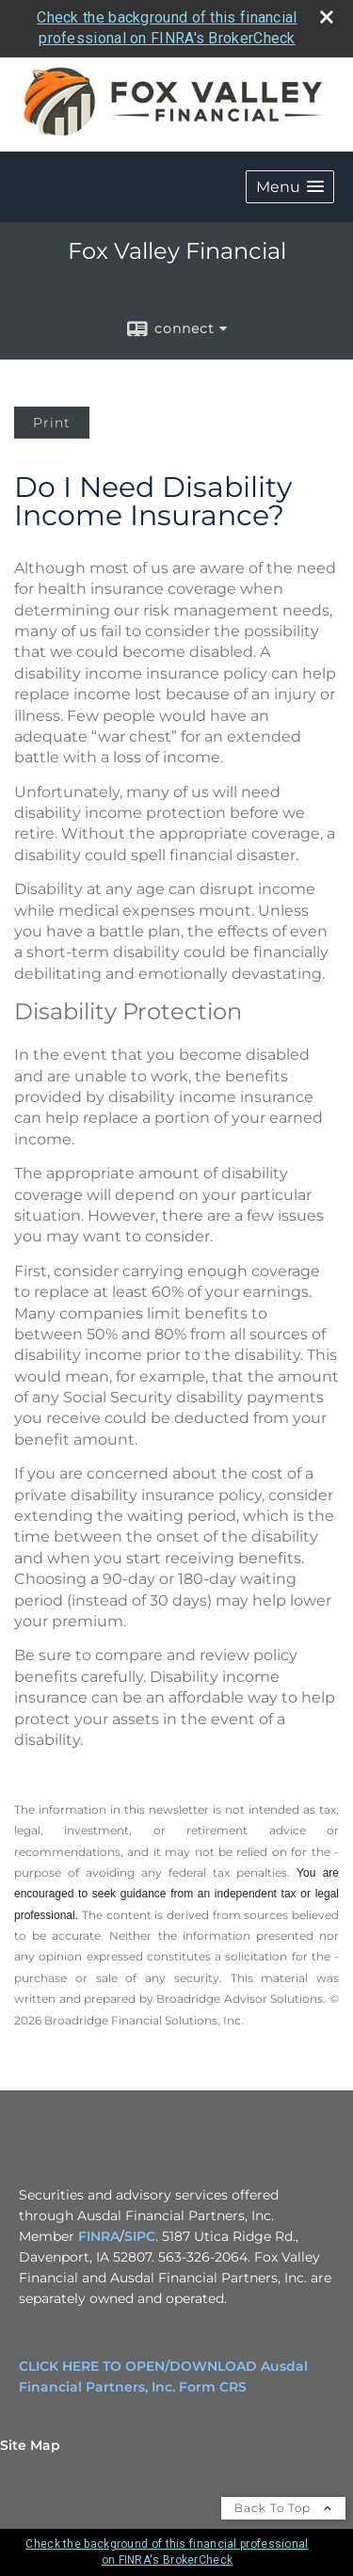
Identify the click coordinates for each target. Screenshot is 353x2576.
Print (52, 422)
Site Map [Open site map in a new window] (30, 2445)
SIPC (139, 2236)
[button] (290, 186)
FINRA (99, 2236)
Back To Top (283, 2508)
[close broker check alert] (326, 16)
